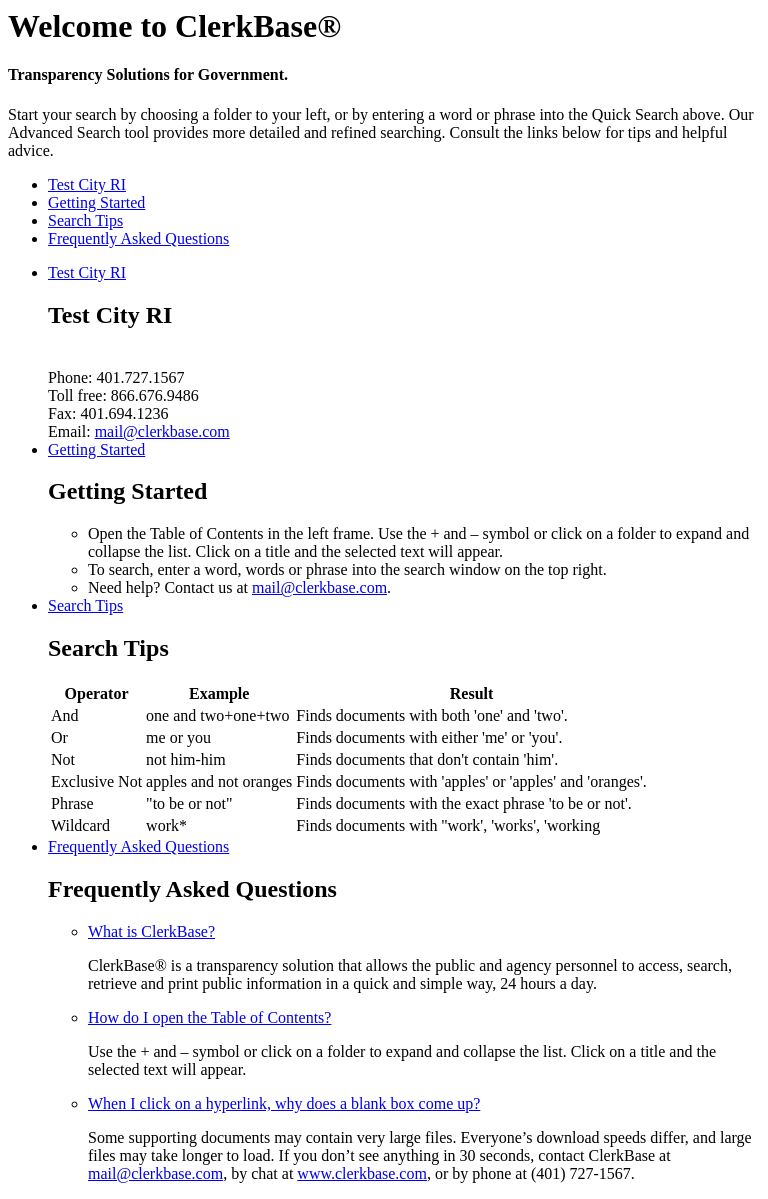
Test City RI (87, 184)
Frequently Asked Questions (138, 238)
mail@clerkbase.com (162, 431)
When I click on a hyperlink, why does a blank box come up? (284, 1103)
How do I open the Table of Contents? (209, 1017)
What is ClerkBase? (151, 931)
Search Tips (85, 220)
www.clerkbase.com (362, 1173)
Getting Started (96, 202)
